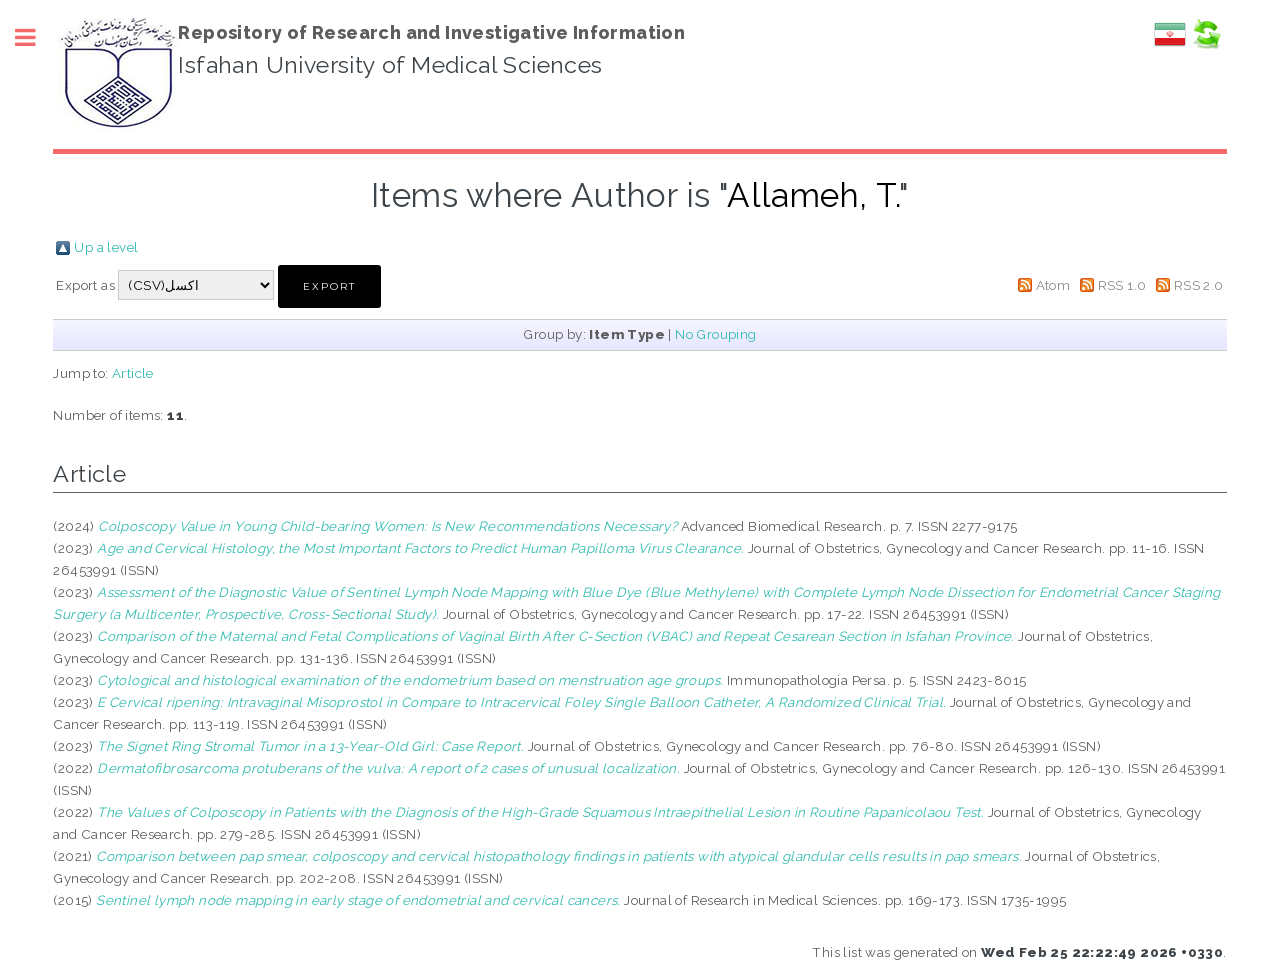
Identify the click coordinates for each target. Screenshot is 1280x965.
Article (133, 373)
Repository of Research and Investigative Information (431, 32)
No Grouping (715, 334)
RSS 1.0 (1122, 285)
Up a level (106, 247)
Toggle (36, 37)
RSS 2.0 (1199, 285)
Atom (1053, 285)
